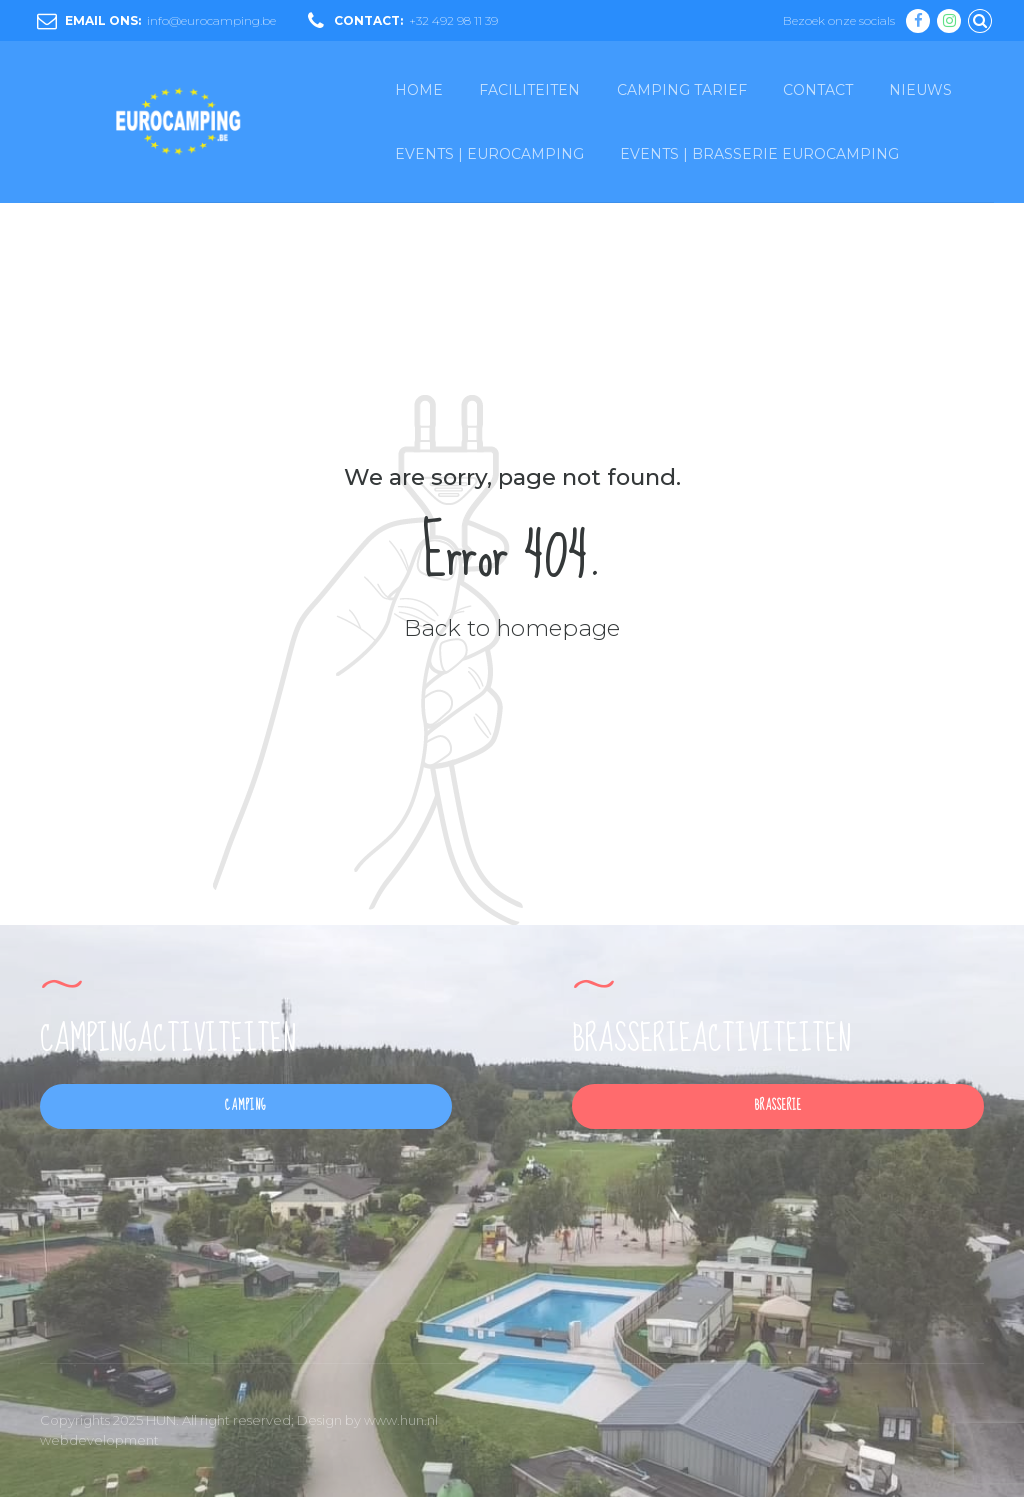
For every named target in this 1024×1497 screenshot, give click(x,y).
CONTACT (818, 90)
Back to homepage (512, 628)
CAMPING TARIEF (682, 90)
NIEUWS (920, 90)
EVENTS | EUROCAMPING (489, 154)
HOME (419, 90)
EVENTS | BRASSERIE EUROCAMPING (759, 154)
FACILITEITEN (529, 90)
